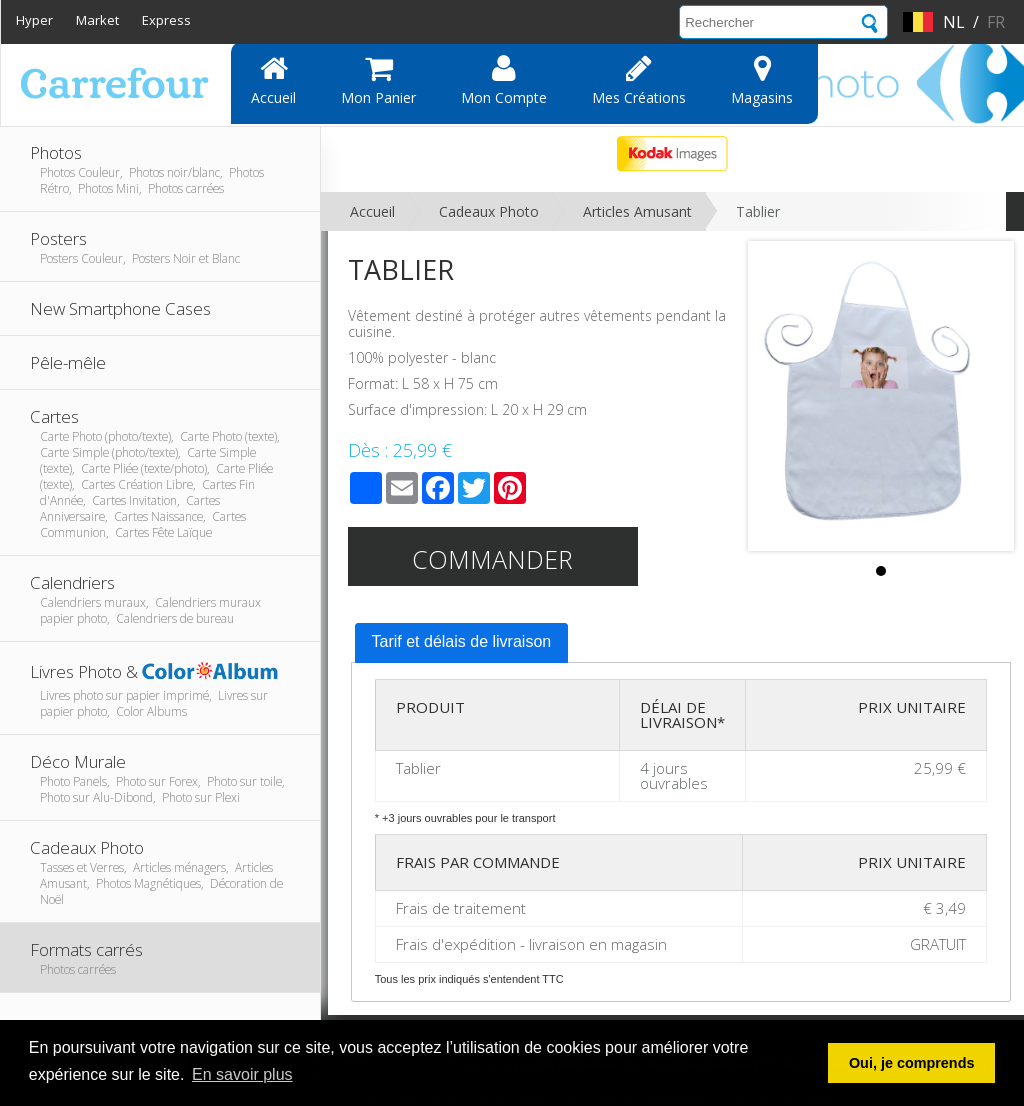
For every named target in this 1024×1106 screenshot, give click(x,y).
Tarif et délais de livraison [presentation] (462, 641)
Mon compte (504, 80)
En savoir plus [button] (242, 1074)
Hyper (34, 20)
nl (954, 22)
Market (97, 20)
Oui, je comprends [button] (912, 1063)
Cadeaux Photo (489, 211)
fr (996, 22)
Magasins (762, 80)
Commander (492, 559)
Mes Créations (639, 80)
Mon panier (378, 80)
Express (166, 20)
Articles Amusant (637, 211)
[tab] (462, 643)
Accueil (273, 80)
